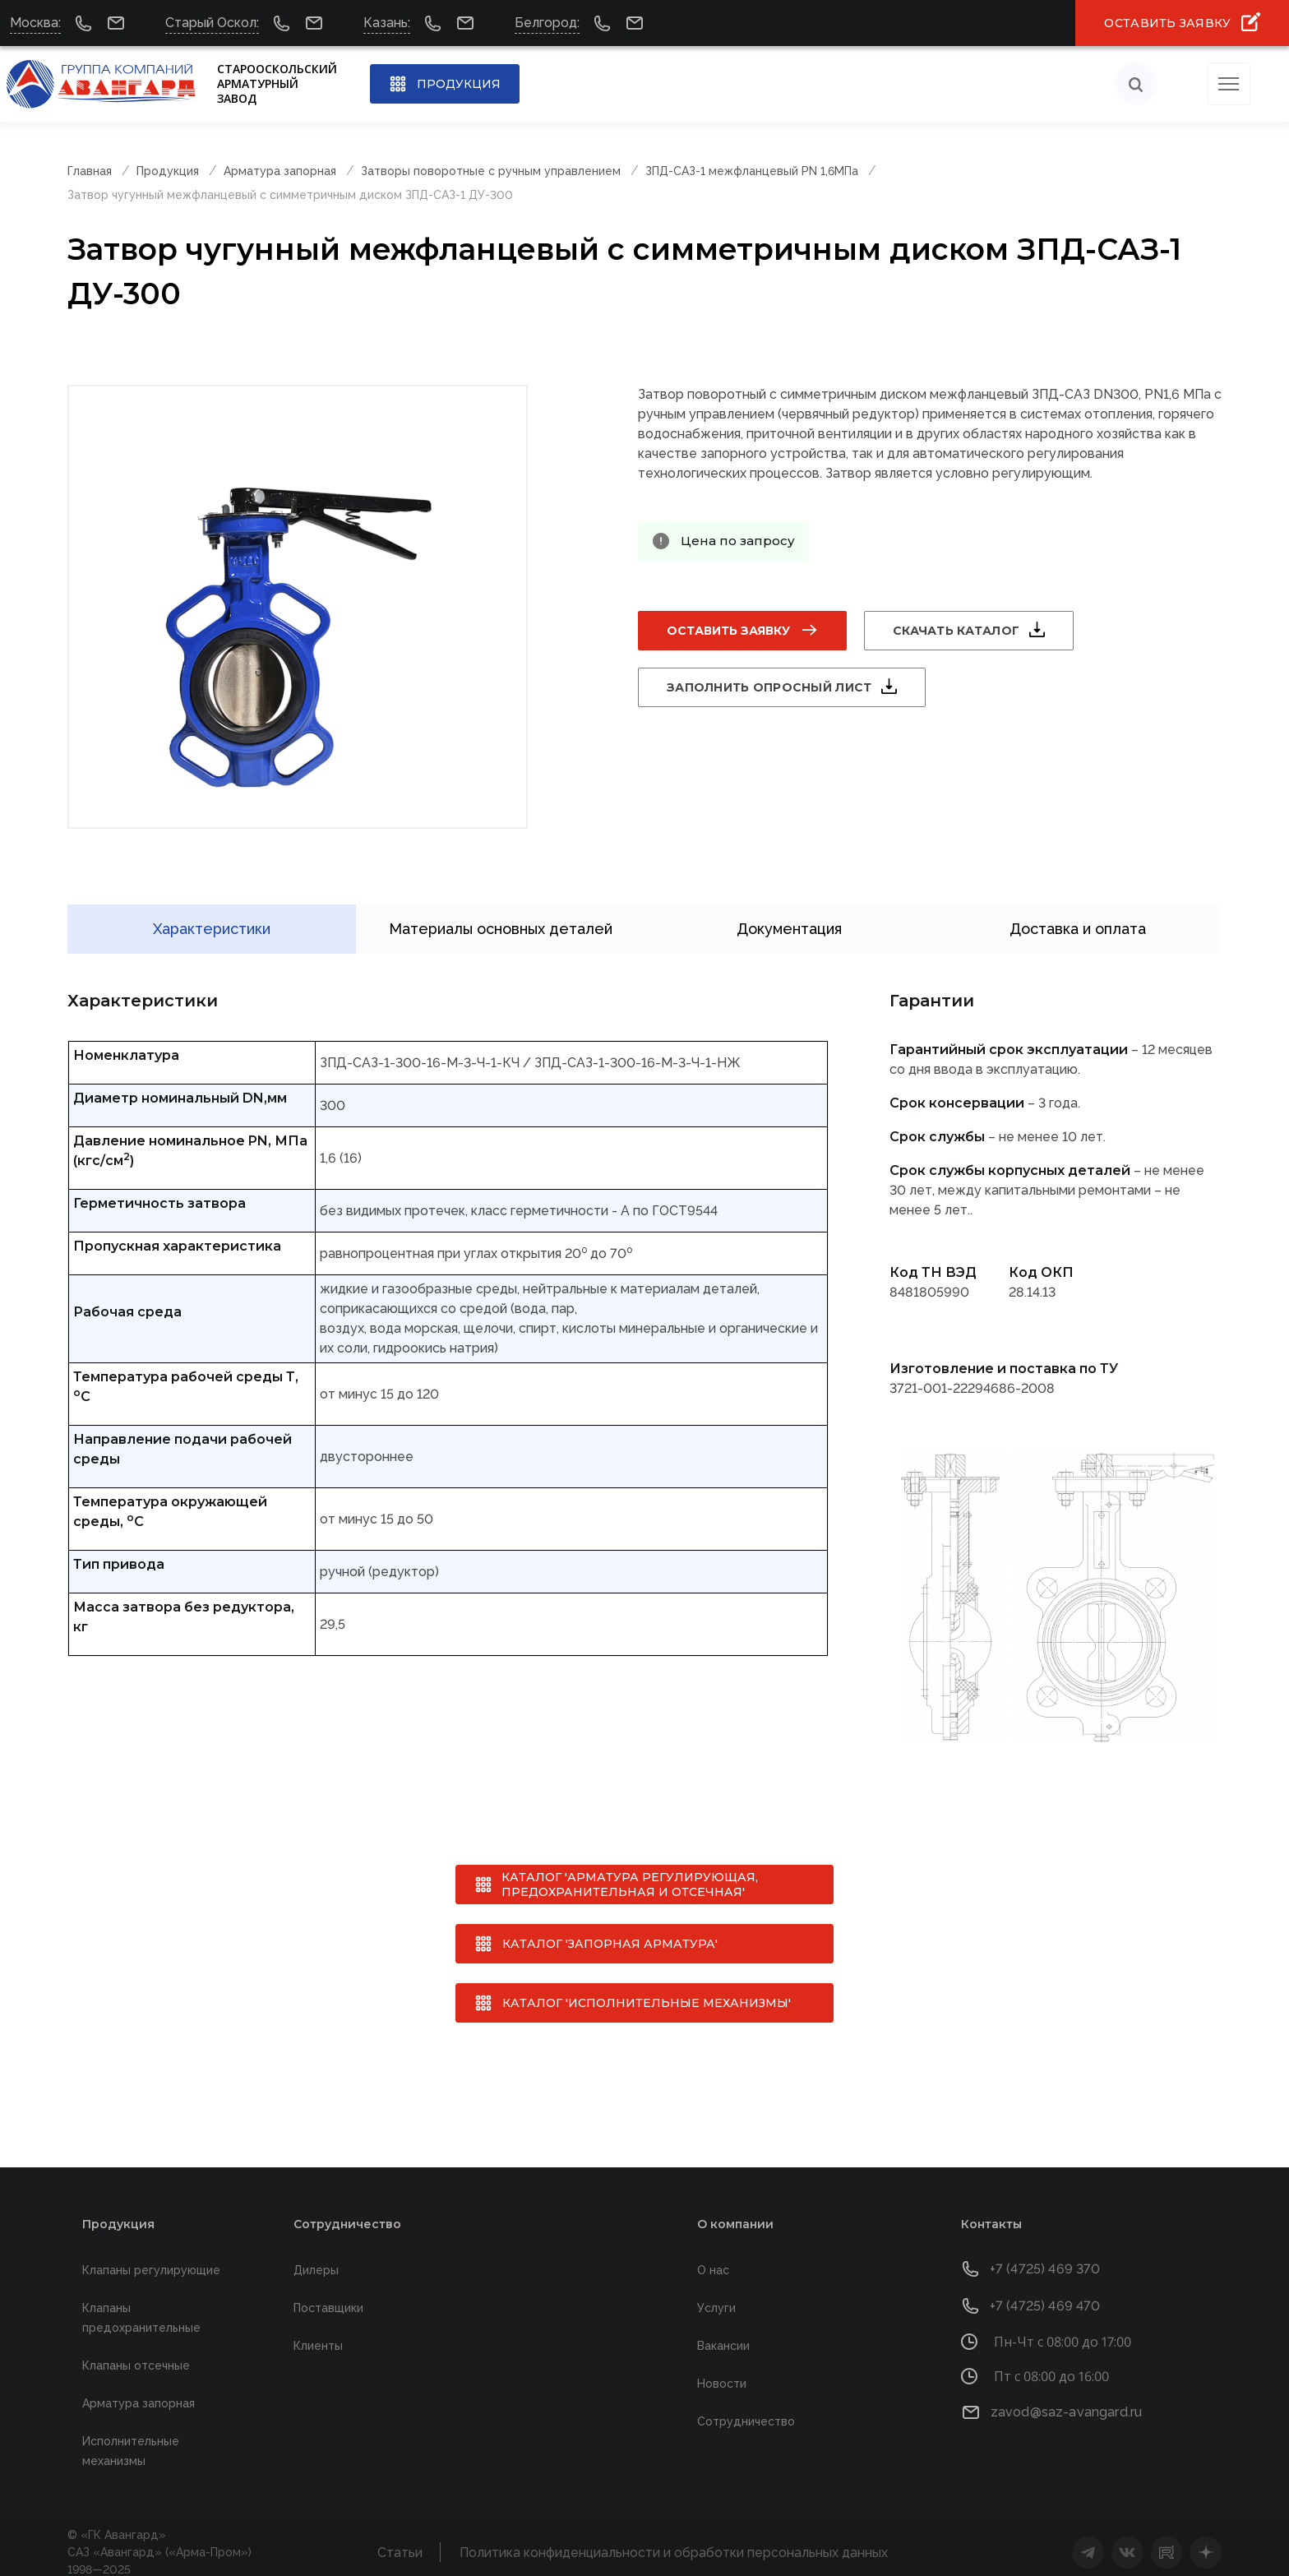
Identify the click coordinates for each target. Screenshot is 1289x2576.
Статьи (400, 2543)
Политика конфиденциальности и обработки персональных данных (674, 2543)
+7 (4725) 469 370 (1045, 2260)
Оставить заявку (728, 630)
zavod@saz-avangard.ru (1066, 2403)
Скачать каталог (956, 630)
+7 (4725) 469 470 (1045, 2297)
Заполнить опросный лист (769, 687)
